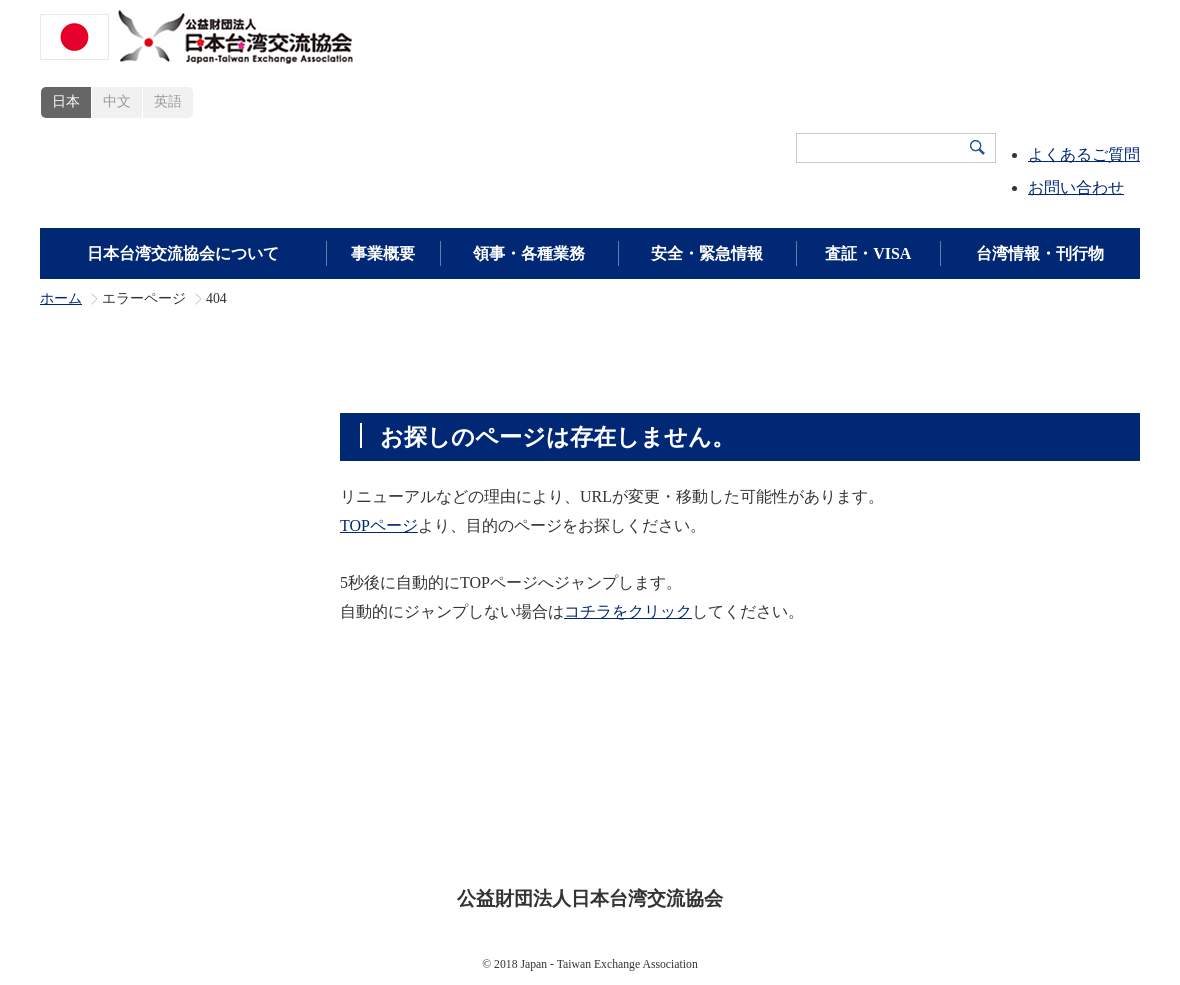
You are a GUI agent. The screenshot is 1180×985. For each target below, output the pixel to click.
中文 (117, 101)
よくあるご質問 (1084, 154)
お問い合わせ (1076, 187)
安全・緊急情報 (707, 253)
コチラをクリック (628, 611)
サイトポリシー (446, 836)
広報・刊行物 (897, 805)
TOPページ (379, 525)
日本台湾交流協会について (183, 253)
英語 (168, 101)
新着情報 (1007, 805)
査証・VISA (868, 253)
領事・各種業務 (529, 253)
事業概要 (383, 253)
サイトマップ (757, 836)
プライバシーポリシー (605, 836)
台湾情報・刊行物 (1040, 253)
